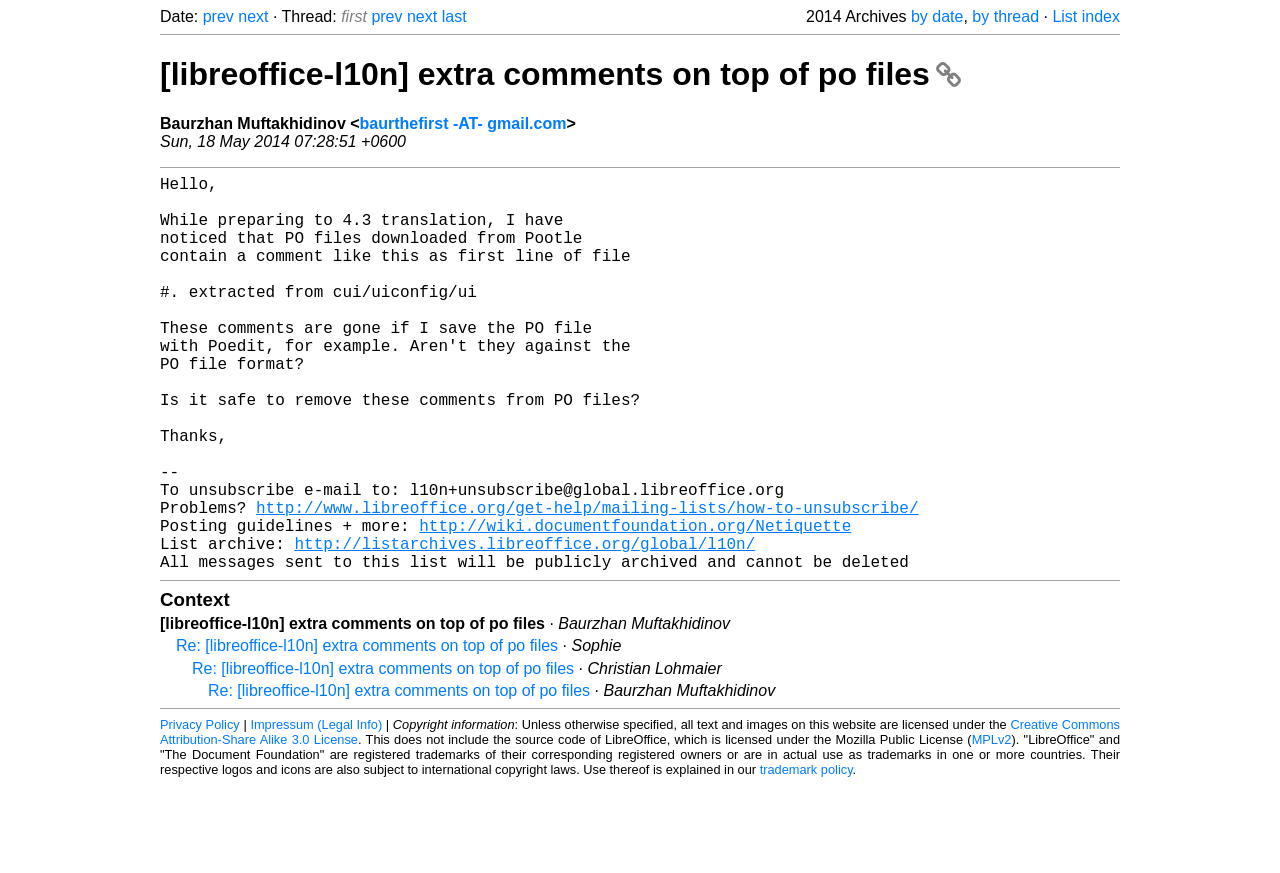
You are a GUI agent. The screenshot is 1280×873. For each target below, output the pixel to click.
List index (1086, 16)
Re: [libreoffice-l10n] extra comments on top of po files (367, 733)
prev (218, 16)
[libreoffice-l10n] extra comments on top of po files (560, 74)
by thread (1005, 16)
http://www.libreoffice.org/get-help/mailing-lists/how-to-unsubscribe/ (587, 583)
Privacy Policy (200, 812)
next (253, 16)
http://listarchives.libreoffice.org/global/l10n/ (524, 627)
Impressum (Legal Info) (316, 812)
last (454, 16)
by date (937, 16)
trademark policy (806, 857)
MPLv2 (992, 827)
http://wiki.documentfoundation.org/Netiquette (635, 605)
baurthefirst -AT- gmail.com (463, 123)
